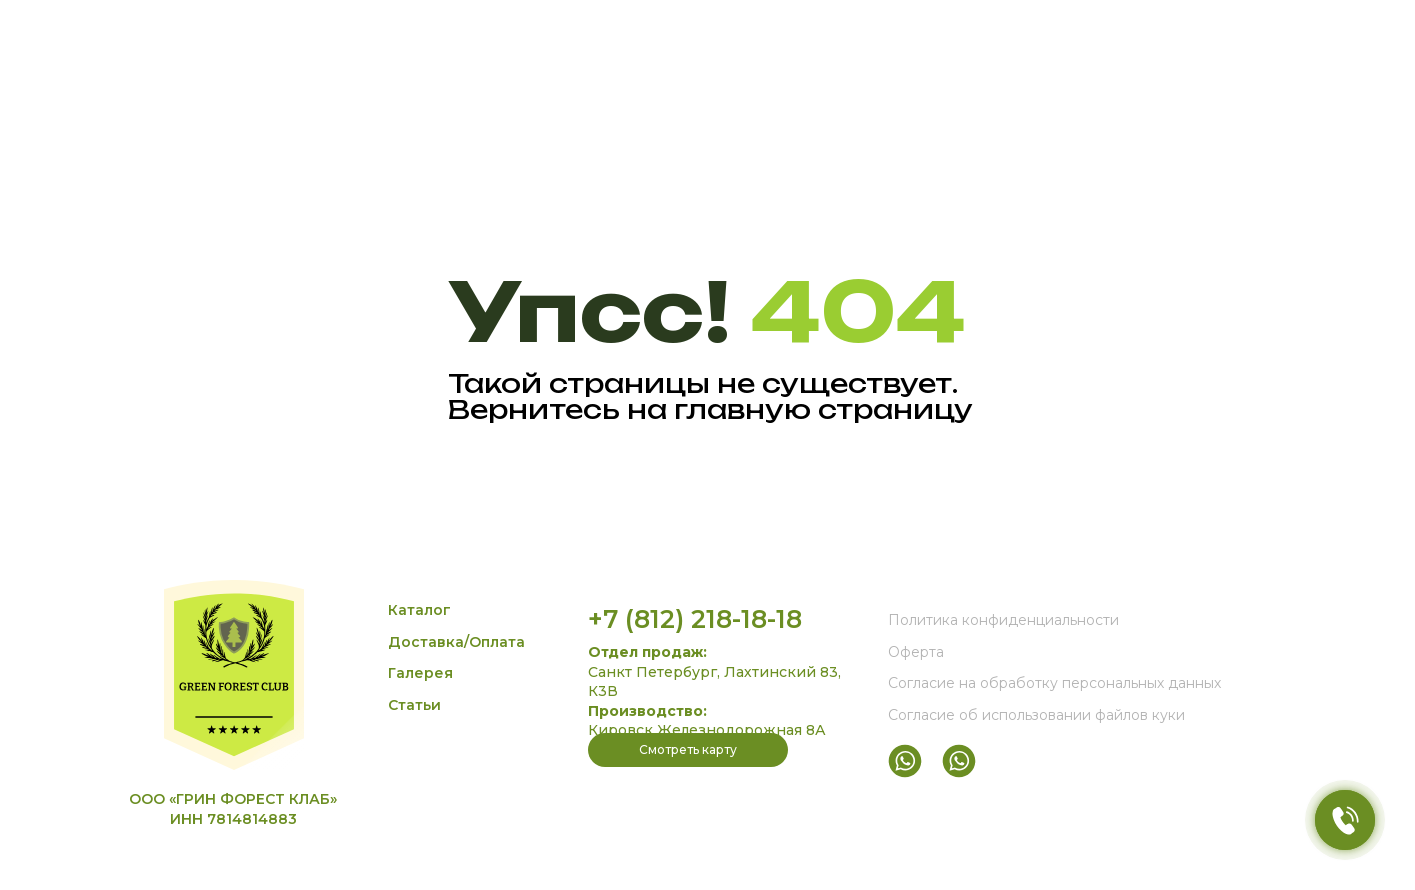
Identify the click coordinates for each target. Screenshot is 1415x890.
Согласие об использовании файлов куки (1036, 715)
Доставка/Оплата (456, 642)
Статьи (414, 705)
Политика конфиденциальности (1003, 620)
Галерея (420, 673)
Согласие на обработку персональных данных (1054, 683)
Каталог (419, 610)
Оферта (916, 652)
